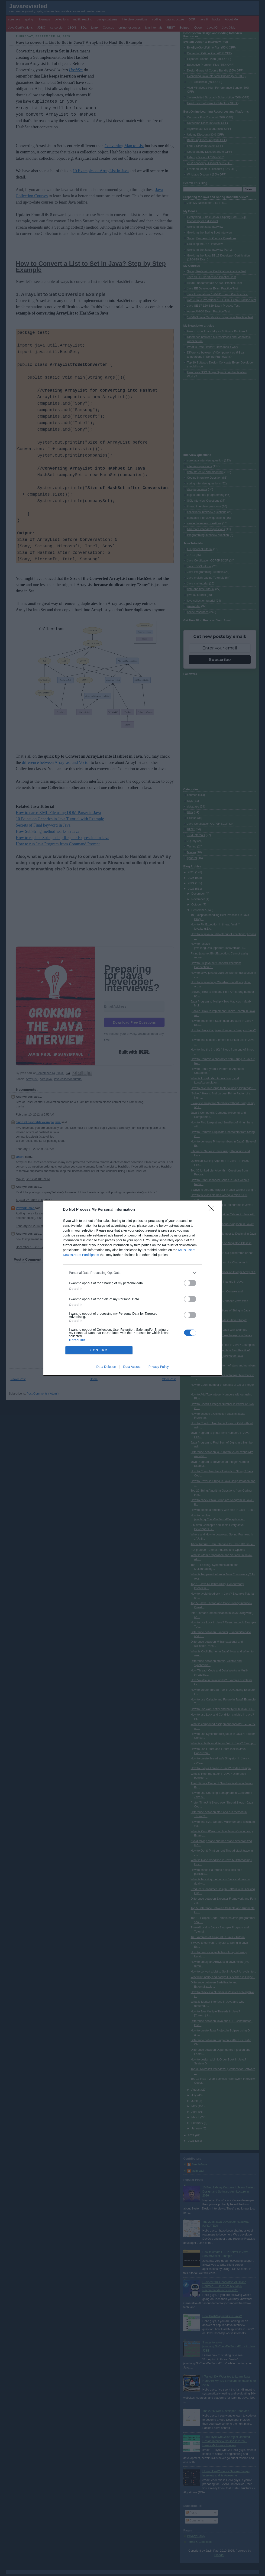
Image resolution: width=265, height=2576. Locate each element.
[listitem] (132, 1272)
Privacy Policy (159, 1367)
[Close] (212, 1209)
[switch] (190, 1283)
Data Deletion (106, 1367)
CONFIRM (99, 1350)
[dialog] (132, 1288)
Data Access (132, 1367)
